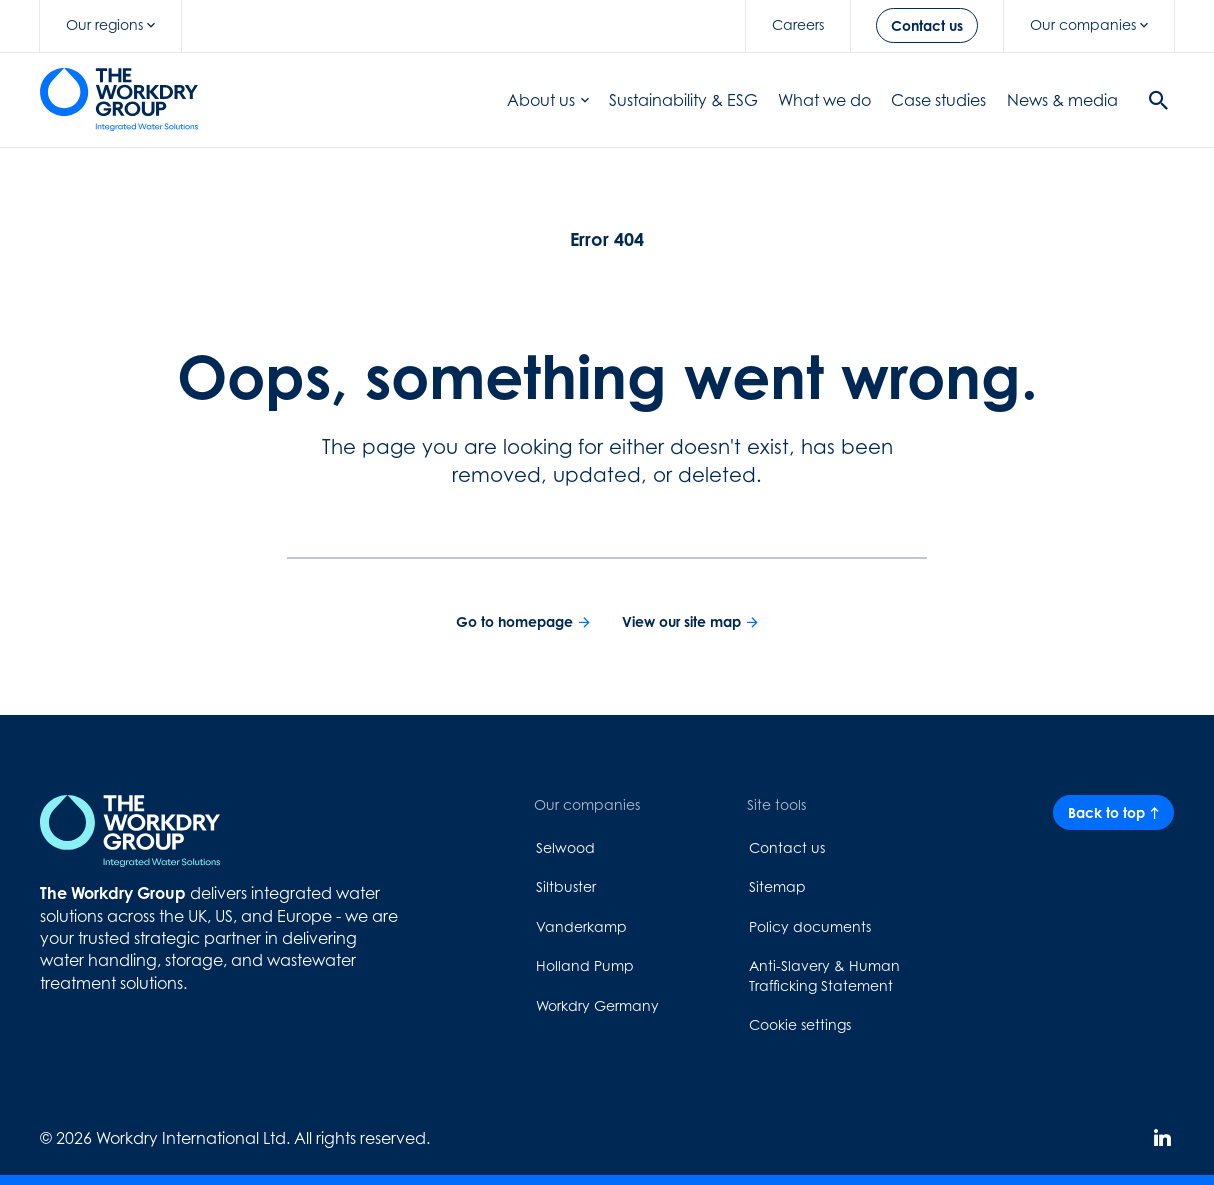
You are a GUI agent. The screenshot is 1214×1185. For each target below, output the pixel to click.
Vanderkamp (581, 926)
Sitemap (777, 886)
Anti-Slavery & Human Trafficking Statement (824, 975)
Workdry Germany (597, 1005)
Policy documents (810, 926)
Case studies (938, 100)
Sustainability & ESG (683, 100)
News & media (1062, 100)
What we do (824, 100)
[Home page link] (119, 100)
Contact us (787, 847)
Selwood (565, 847)
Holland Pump (585, 965)
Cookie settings (800, 1024)
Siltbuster (566, 886)
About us (548, 100)
